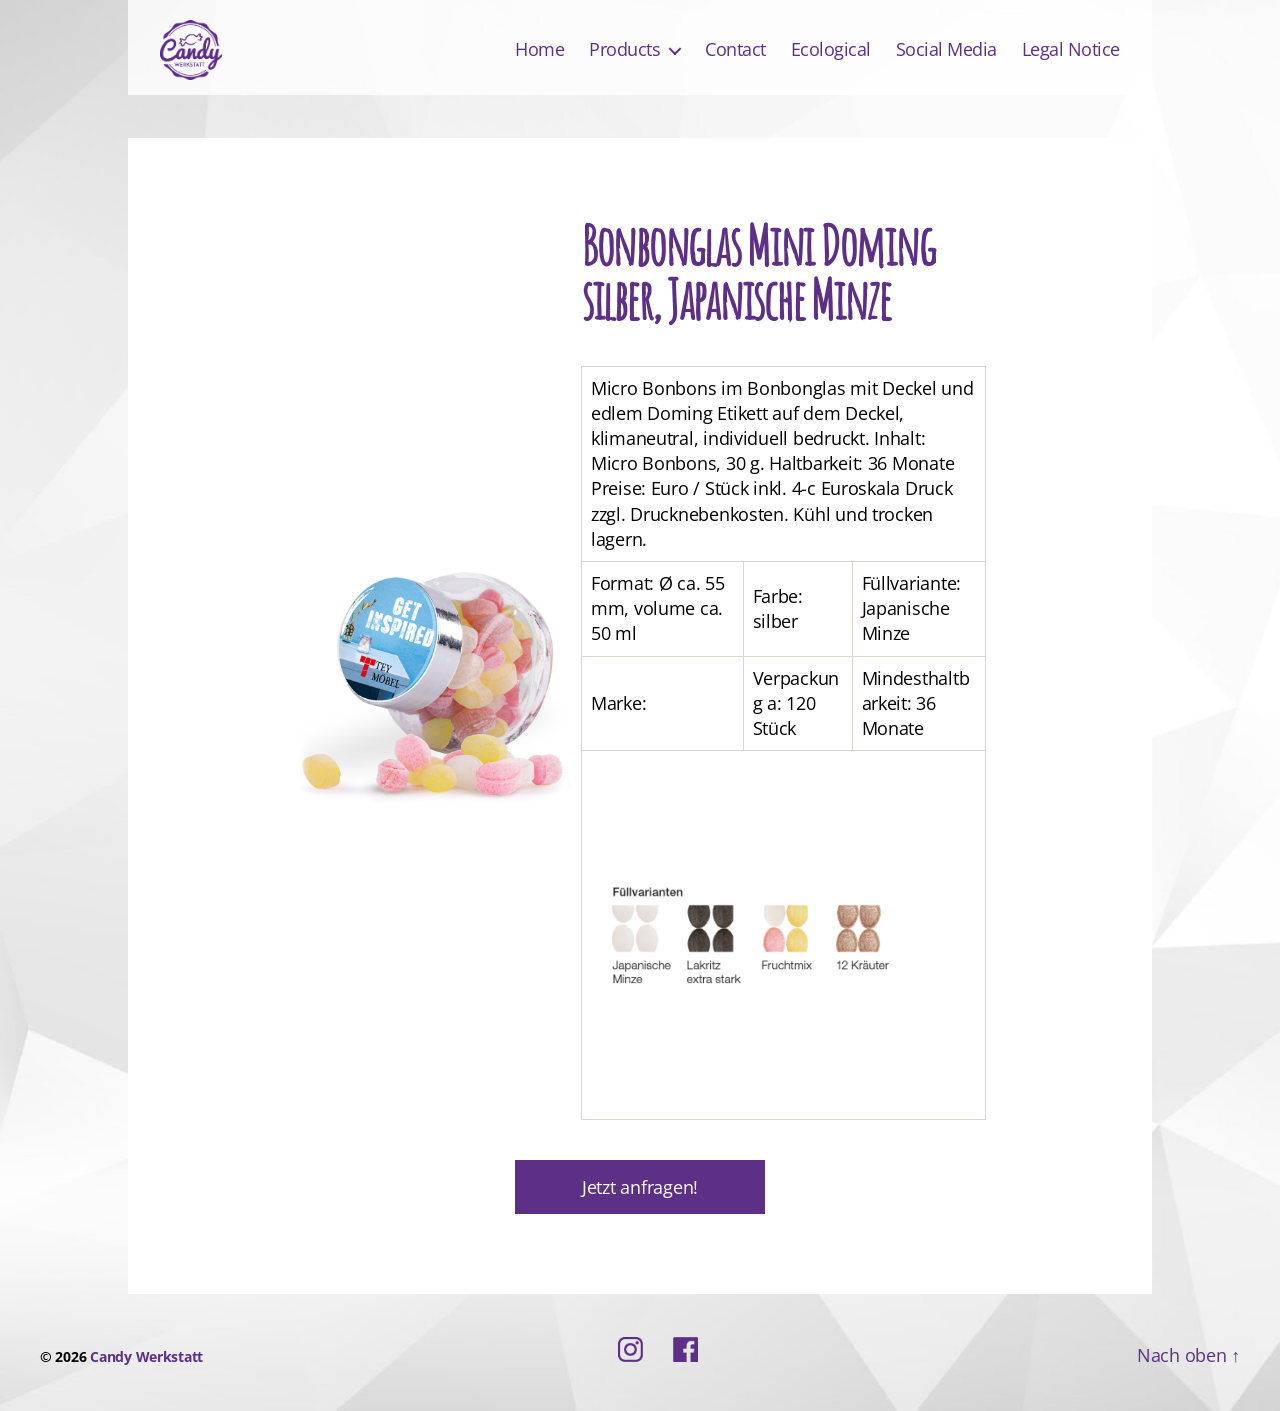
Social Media (946, 50)
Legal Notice (1071, 50)
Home (539, 50)
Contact (735, 50)
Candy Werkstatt (146, 1356)
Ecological (831, 50)
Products (624, 50)
